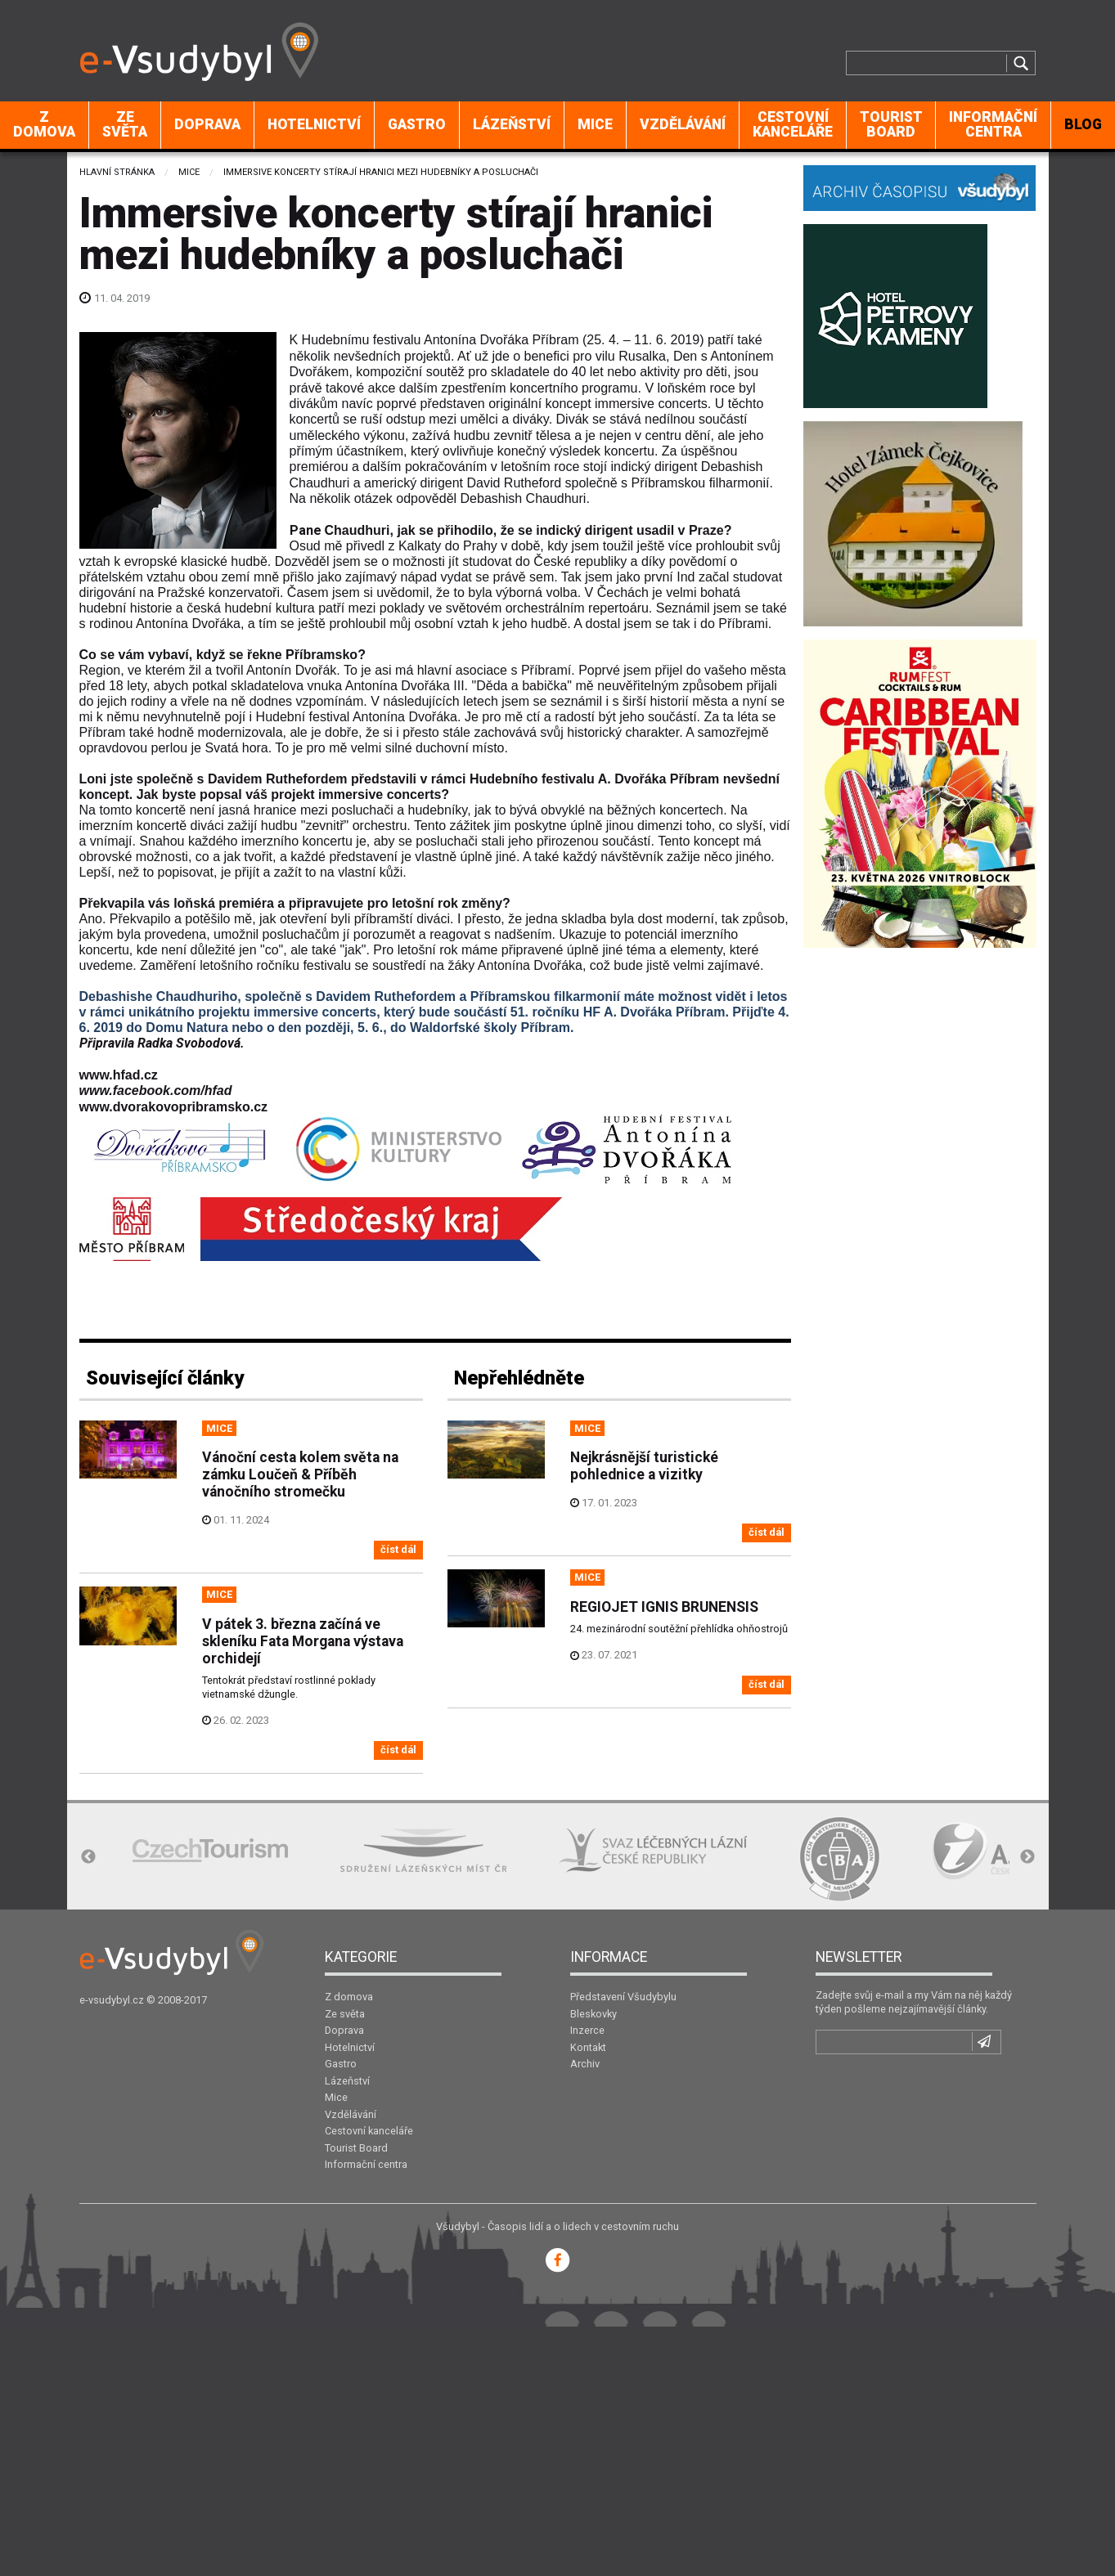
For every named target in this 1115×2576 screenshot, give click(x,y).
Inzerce (587, 2030)
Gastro (417, 124)
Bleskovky (593, 2014)
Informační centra (993, 124)
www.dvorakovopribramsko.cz (173, 1107)
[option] (210, 1850)
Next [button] (1027, 1857)
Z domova (44, 124)
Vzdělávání (683, 124)
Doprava (207, 124)
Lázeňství (512, 124)
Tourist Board (891, 124)
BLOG (1083, 124)
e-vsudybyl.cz (111, 2000)
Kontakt (588, 2047)
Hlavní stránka (117, 172)
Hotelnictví (314, 124)
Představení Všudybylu (623, 1996)
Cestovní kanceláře (793, 124)
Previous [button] (88, 1857)
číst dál (398, 1549)
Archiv (585, 2064)
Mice (595, 124)
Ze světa (124, 124)
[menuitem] (44, 125)
